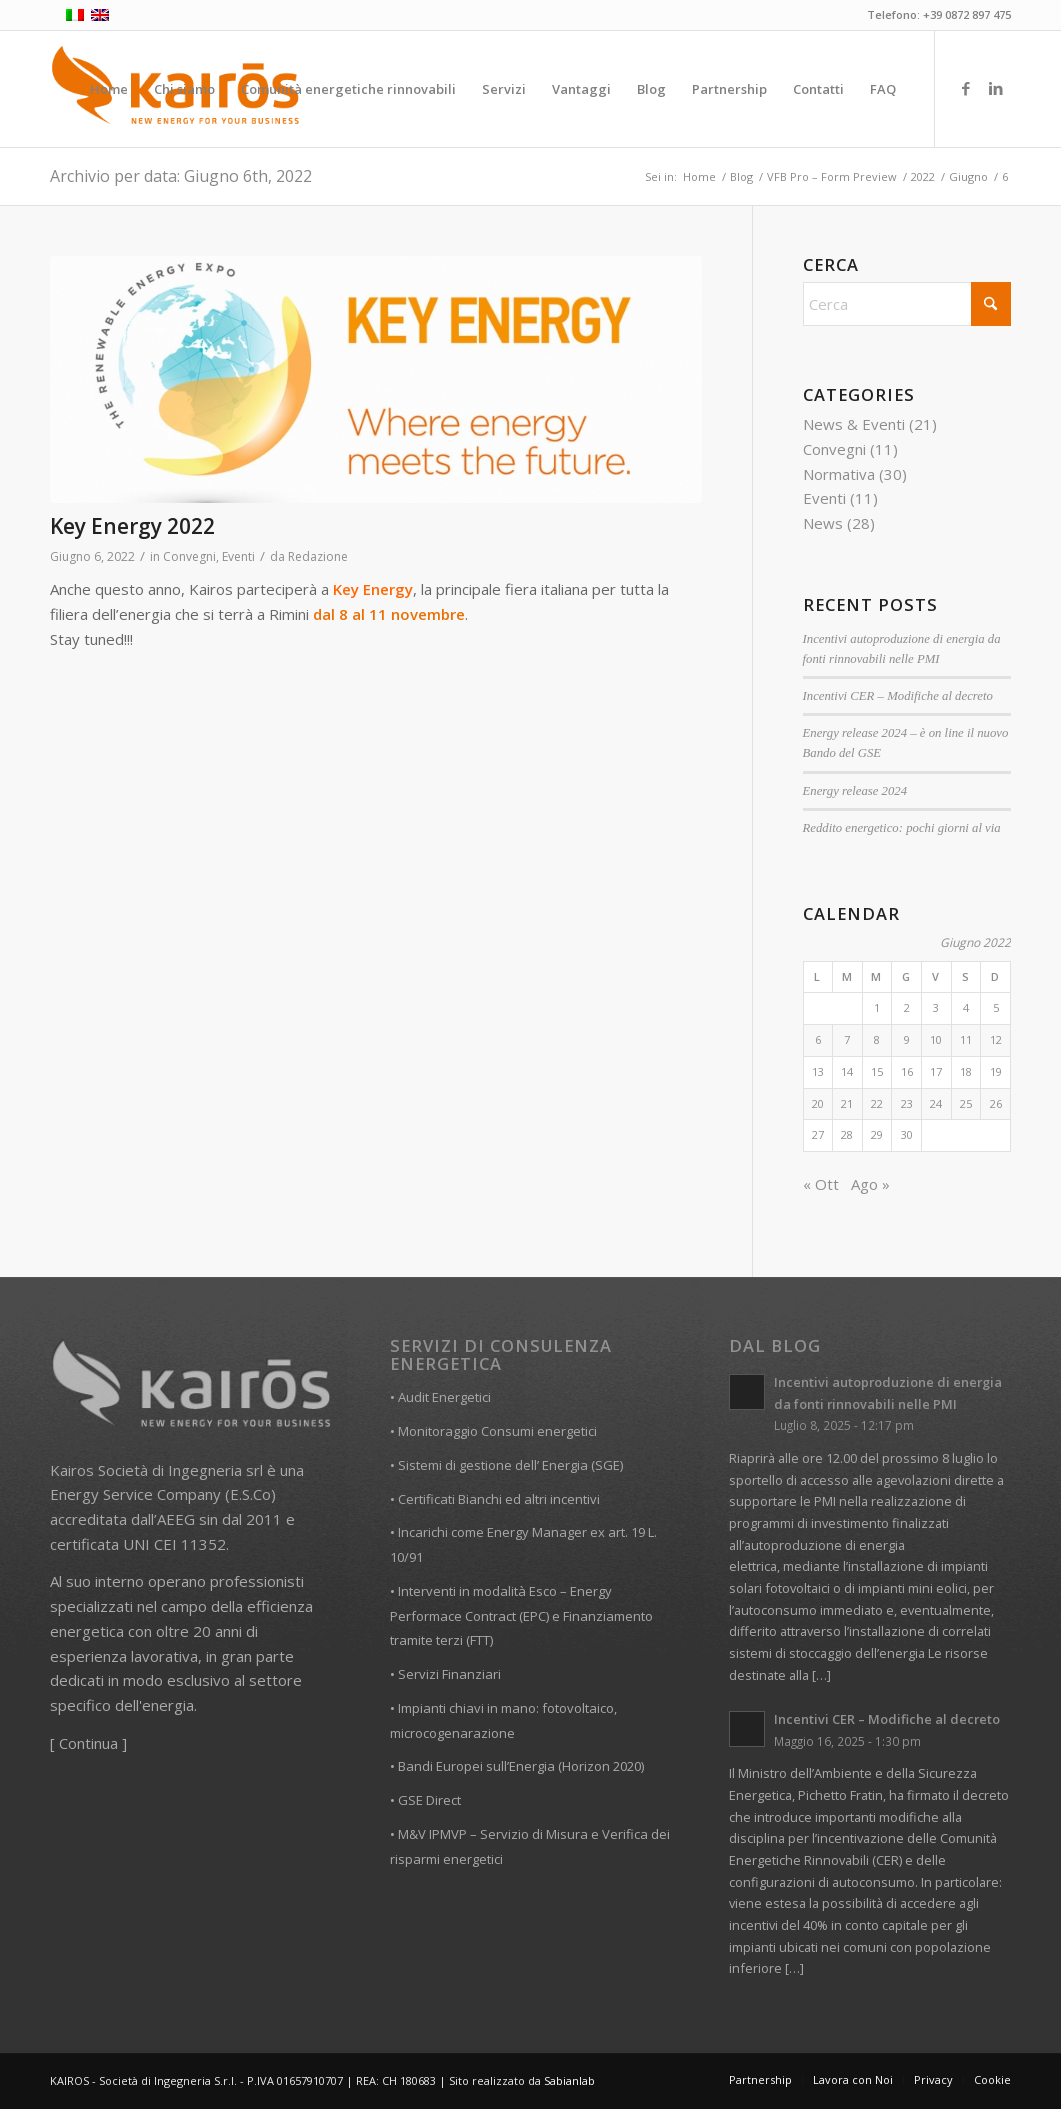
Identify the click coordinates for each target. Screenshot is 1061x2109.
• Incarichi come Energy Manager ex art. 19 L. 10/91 (523, 1544)
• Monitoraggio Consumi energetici (493, 1431)
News (823, 523)
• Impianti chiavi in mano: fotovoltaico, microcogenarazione (503, 1720)
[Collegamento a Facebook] (966, 88)
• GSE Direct (425, 1800)
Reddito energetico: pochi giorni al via (902, 828)
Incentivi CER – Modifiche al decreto (898, 696)
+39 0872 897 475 (967, 14)
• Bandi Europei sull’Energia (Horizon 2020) (517, 1766)
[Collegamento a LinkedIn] (996, 88)
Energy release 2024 (855, 791)
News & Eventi (854, 424)
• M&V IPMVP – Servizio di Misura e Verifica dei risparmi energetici (530, 1846)
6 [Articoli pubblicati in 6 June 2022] (818, 1039)
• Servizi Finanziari (445, 1674)
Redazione (318, 556)
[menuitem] (109, 89)
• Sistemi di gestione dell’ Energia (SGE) (506, 1465)
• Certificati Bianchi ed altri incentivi (495, 1499)
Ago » (870, 1184)
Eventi (238, 556)
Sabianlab (569, 2080)
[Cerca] (907, 304)
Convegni (189, 556)
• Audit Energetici (440, 1397)
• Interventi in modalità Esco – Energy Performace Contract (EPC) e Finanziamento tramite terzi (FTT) (521, 1616)
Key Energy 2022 (132, 526)
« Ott (821, 1184)
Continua (88, 1743)
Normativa (839, 474)
